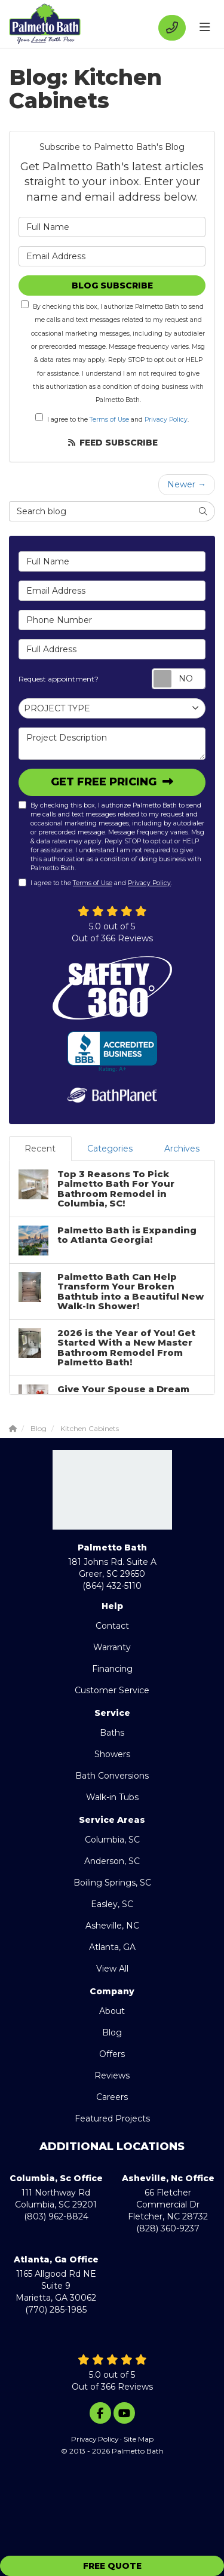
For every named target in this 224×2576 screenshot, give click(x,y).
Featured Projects (112, 2118)
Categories (110, 1148)
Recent (40, 1148)
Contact (112, 1625)
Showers (112, 1754)
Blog (112, 2032)
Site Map (139, 2438)
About (112, 2011)
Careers (112, 2097)
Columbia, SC (112, 1839)
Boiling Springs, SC (112, 1882)
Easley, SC (112, 1904)
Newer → (186, 484)
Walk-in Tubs (112, 1797)
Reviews (112, 2075)
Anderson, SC (112, 1861)
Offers (112, 2054)
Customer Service (112, 1690)
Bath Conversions (112, 1775)
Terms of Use (109, 419)
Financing (112, 1668)
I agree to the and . (112, 418)
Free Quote (112, 2565)
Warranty (112, 1647)
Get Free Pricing (105, 781)
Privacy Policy (166, 419)
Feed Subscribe (112, 442)
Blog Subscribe (112, 285)
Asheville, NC (112, 1925)
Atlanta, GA (112, 1947)
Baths (112, 1732)
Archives (182, 1148)
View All (112, 1968)
